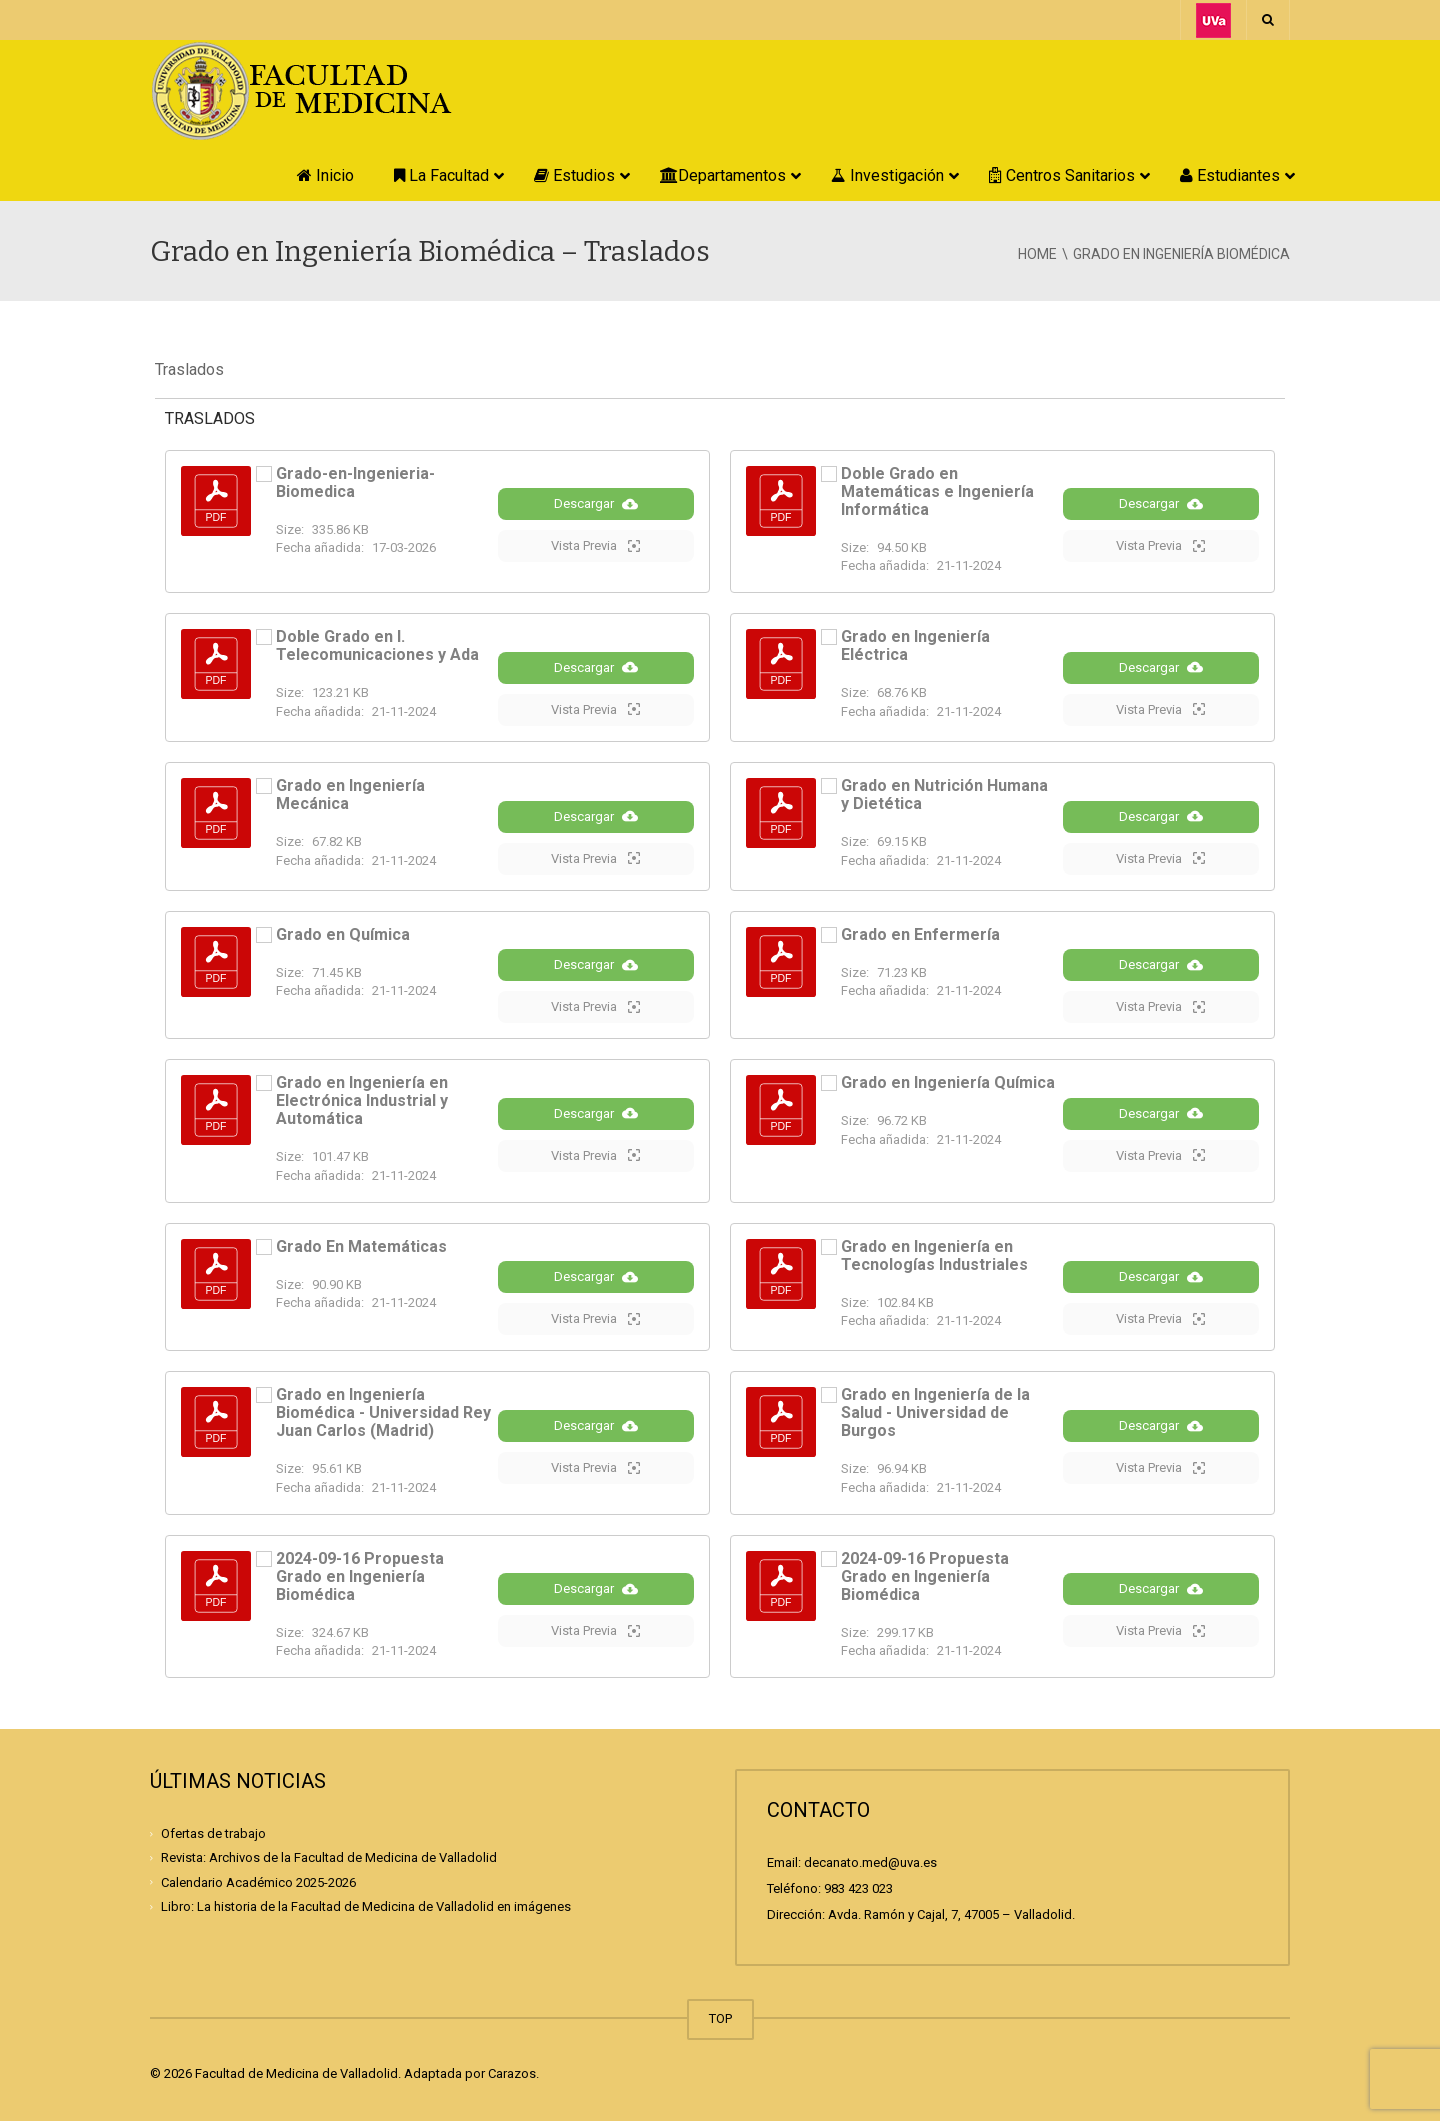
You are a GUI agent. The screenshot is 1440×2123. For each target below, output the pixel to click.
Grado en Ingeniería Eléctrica (915, 645)
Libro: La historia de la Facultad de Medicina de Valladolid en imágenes (366, 1907)
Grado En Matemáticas (361, 1247)
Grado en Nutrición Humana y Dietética (944, 794)
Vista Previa (595, 546)
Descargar (596, 504)
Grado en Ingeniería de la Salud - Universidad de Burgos (935, 1414)
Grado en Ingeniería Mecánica (350, 794)
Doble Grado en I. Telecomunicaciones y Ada (377, 645)
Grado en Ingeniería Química (948, 1083)
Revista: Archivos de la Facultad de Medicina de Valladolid (329, 1859)
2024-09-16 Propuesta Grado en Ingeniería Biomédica (360, 1577)
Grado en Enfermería (920, 934)
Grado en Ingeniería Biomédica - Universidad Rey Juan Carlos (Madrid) (383, 1414)
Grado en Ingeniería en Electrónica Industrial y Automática (362, 1101)
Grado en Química (343, 934)
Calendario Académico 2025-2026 (258, 1883)
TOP (720, 2020)
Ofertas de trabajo (213, 1834)
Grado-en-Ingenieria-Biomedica (355, 482)
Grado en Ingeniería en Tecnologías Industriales (934, 1256)
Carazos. (513, 2075)
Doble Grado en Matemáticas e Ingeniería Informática (937, 491)
